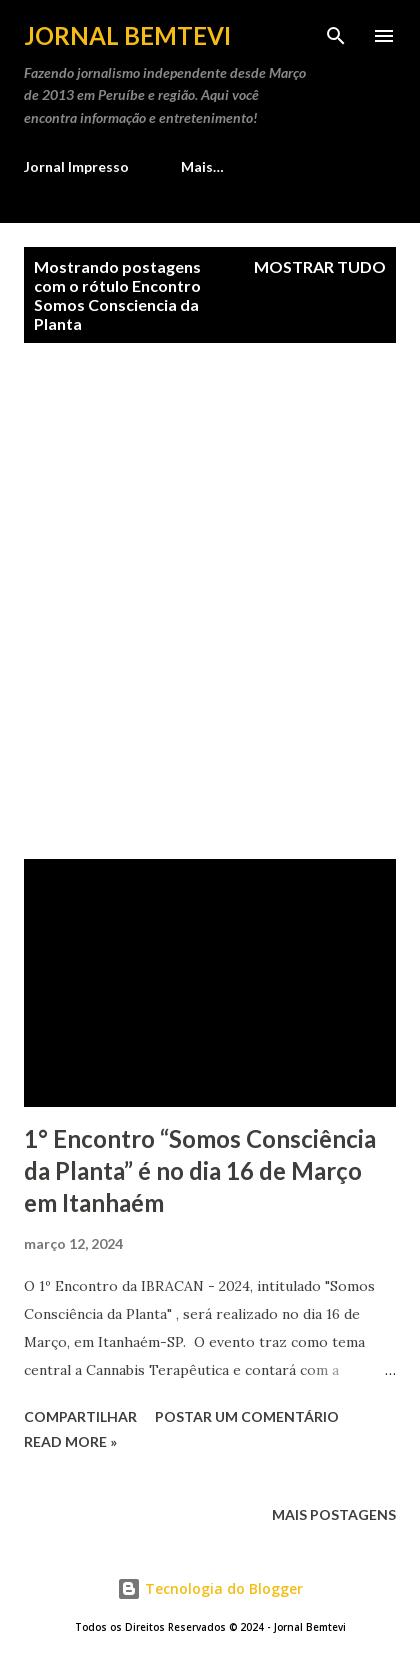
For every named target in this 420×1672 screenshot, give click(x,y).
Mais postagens (334, 1514)
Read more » (70, 1441)
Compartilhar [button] (80, 1416)
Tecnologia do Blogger (210, 1588)
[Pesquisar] (336, 36)
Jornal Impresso (76, 166)
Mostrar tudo (320, 266)
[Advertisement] (210, 601)
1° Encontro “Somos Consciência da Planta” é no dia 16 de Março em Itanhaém (200, 1170)
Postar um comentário (247, 1416)
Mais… (202, 166)
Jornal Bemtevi (127, 35)
